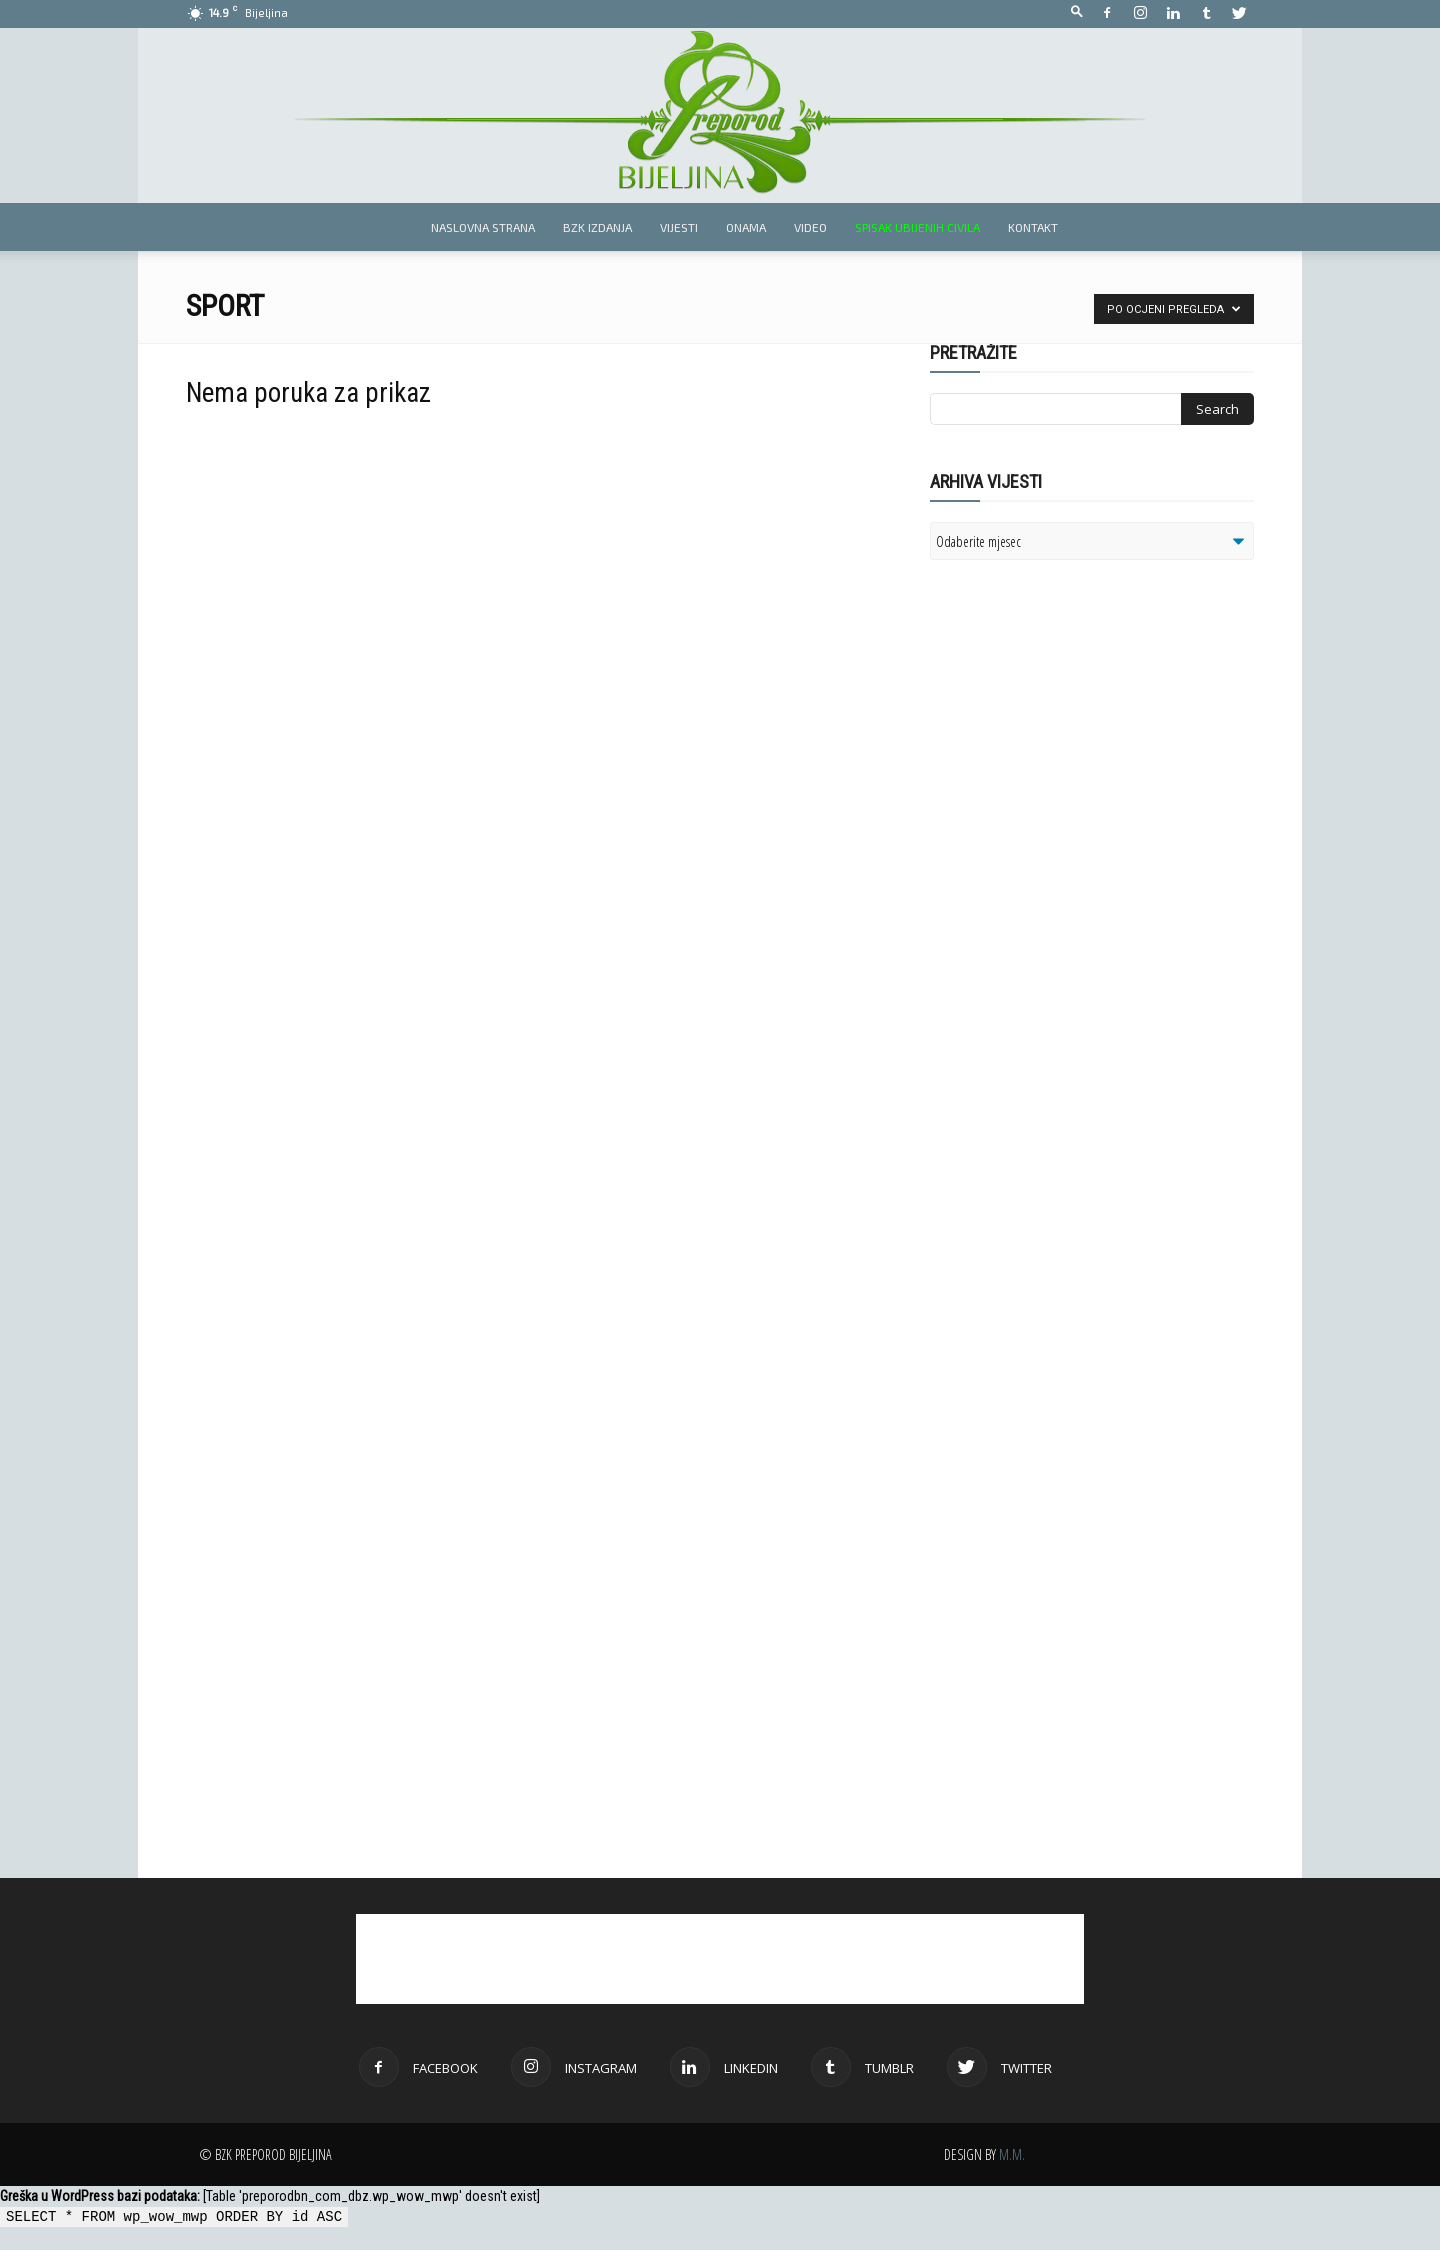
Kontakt (1033, 227)
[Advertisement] (1085, 833)
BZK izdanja (597, 227)
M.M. (1012, 2154)
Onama (746, 227)
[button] (1077, 12)
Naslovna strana (483, 227)
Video (810, 227)
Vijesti (679, 227)
